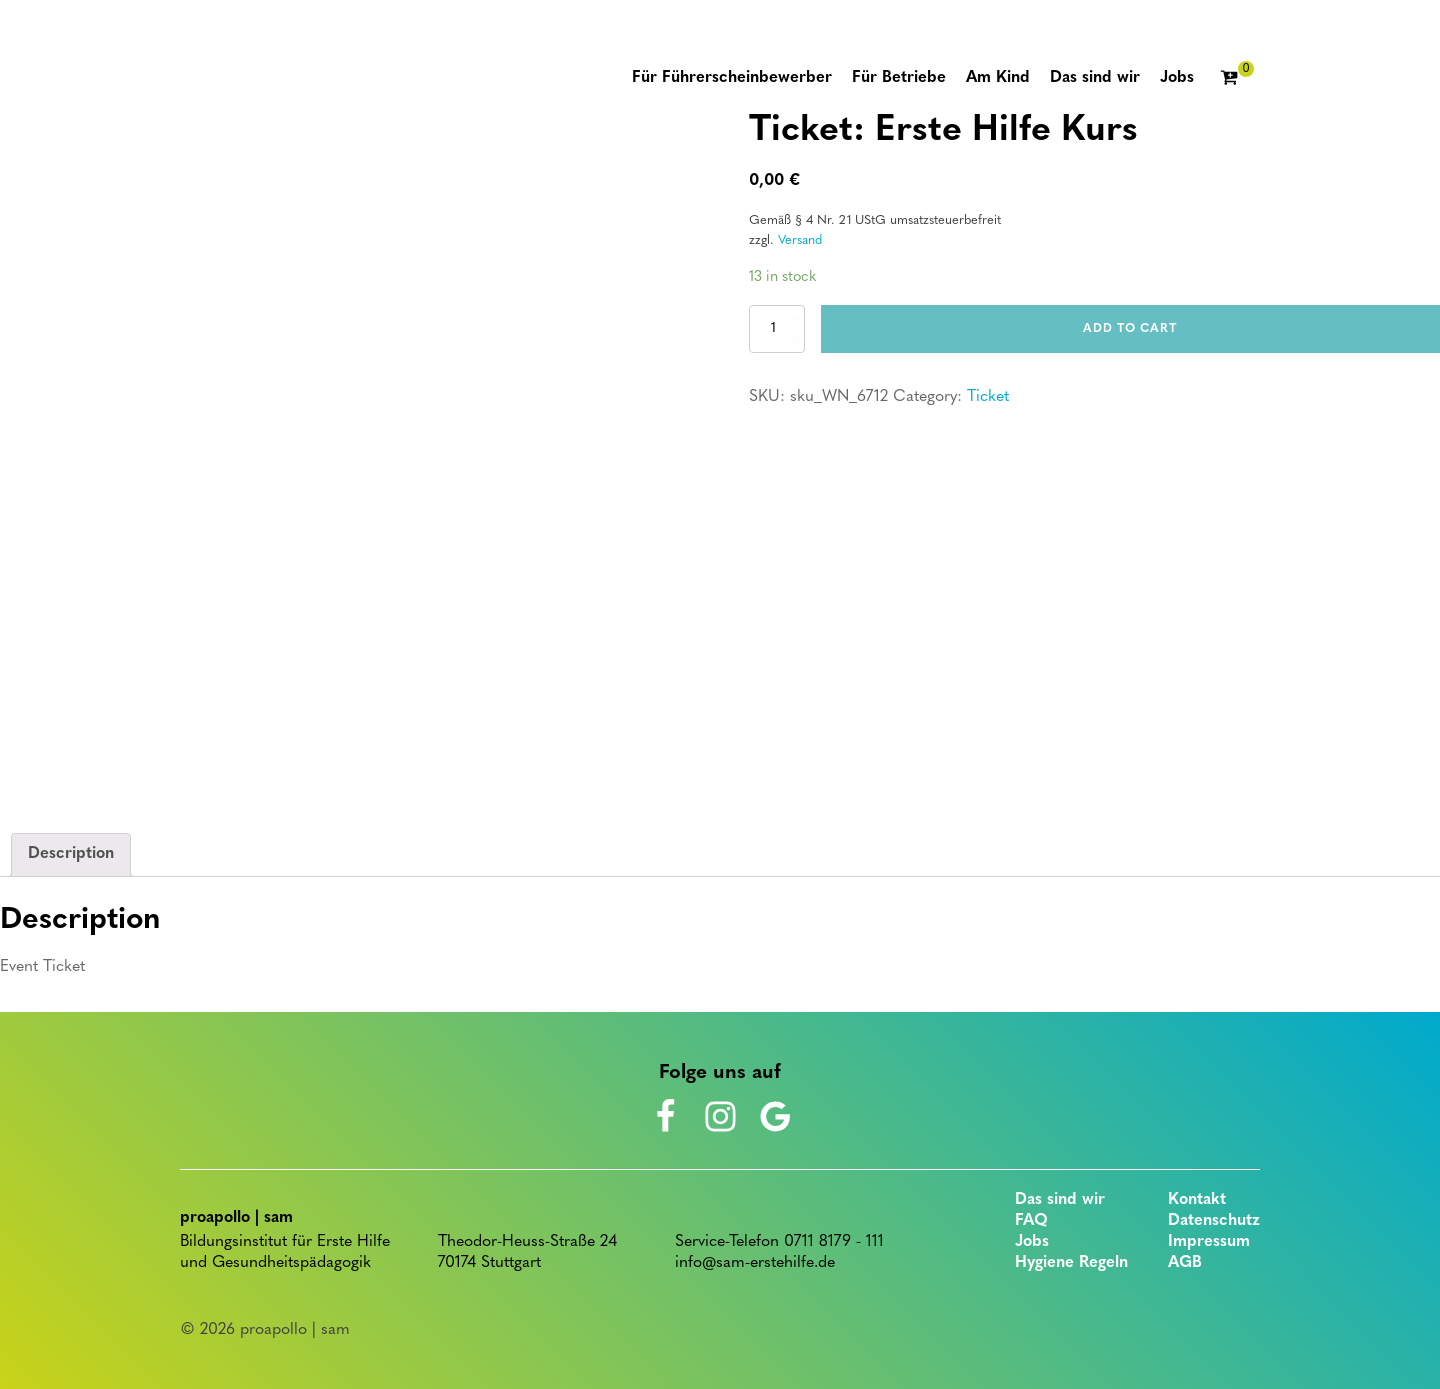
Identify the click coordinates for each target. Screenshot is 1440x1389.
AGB (1185, 1263)
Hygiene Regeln (1071, 1263)
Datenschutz (1214, 1221)
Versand (800, 240)
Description (71, 854)
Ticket (988, 397)
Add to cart (1130, 329)
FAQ (1031, 1221)
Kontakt (1197, 1200)
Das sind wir (1060, 1200)
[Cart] (1237, 79)
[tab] (71, 855)
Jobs (1032, 1242)
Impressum (1209, 1242)
